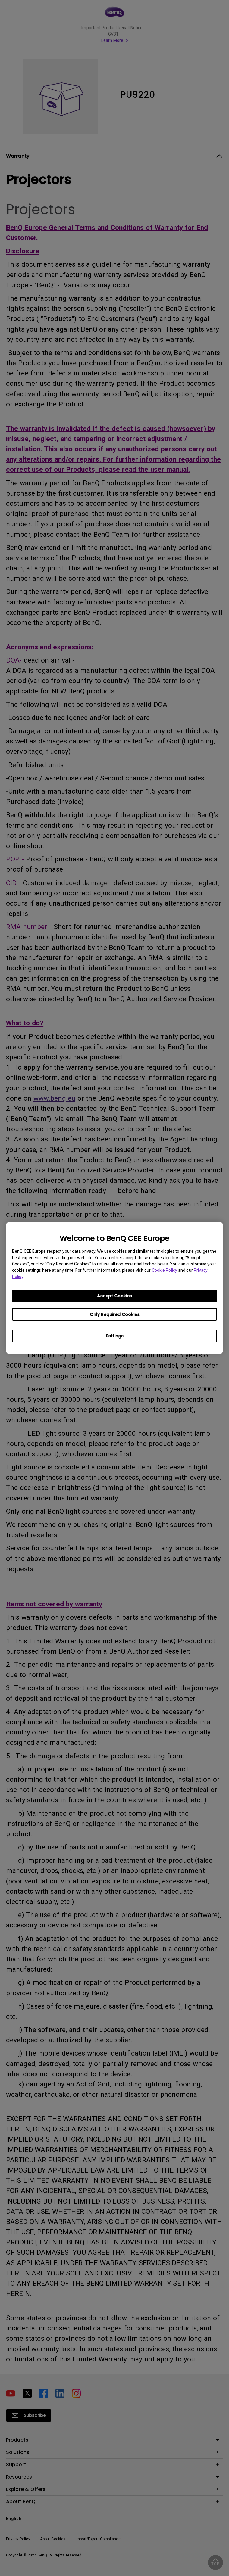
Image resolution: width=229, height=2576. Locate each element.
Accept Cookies (114, 1296)
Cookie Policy (164, 1270)
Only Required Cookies (115, 1314)
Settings (115, 1336)
